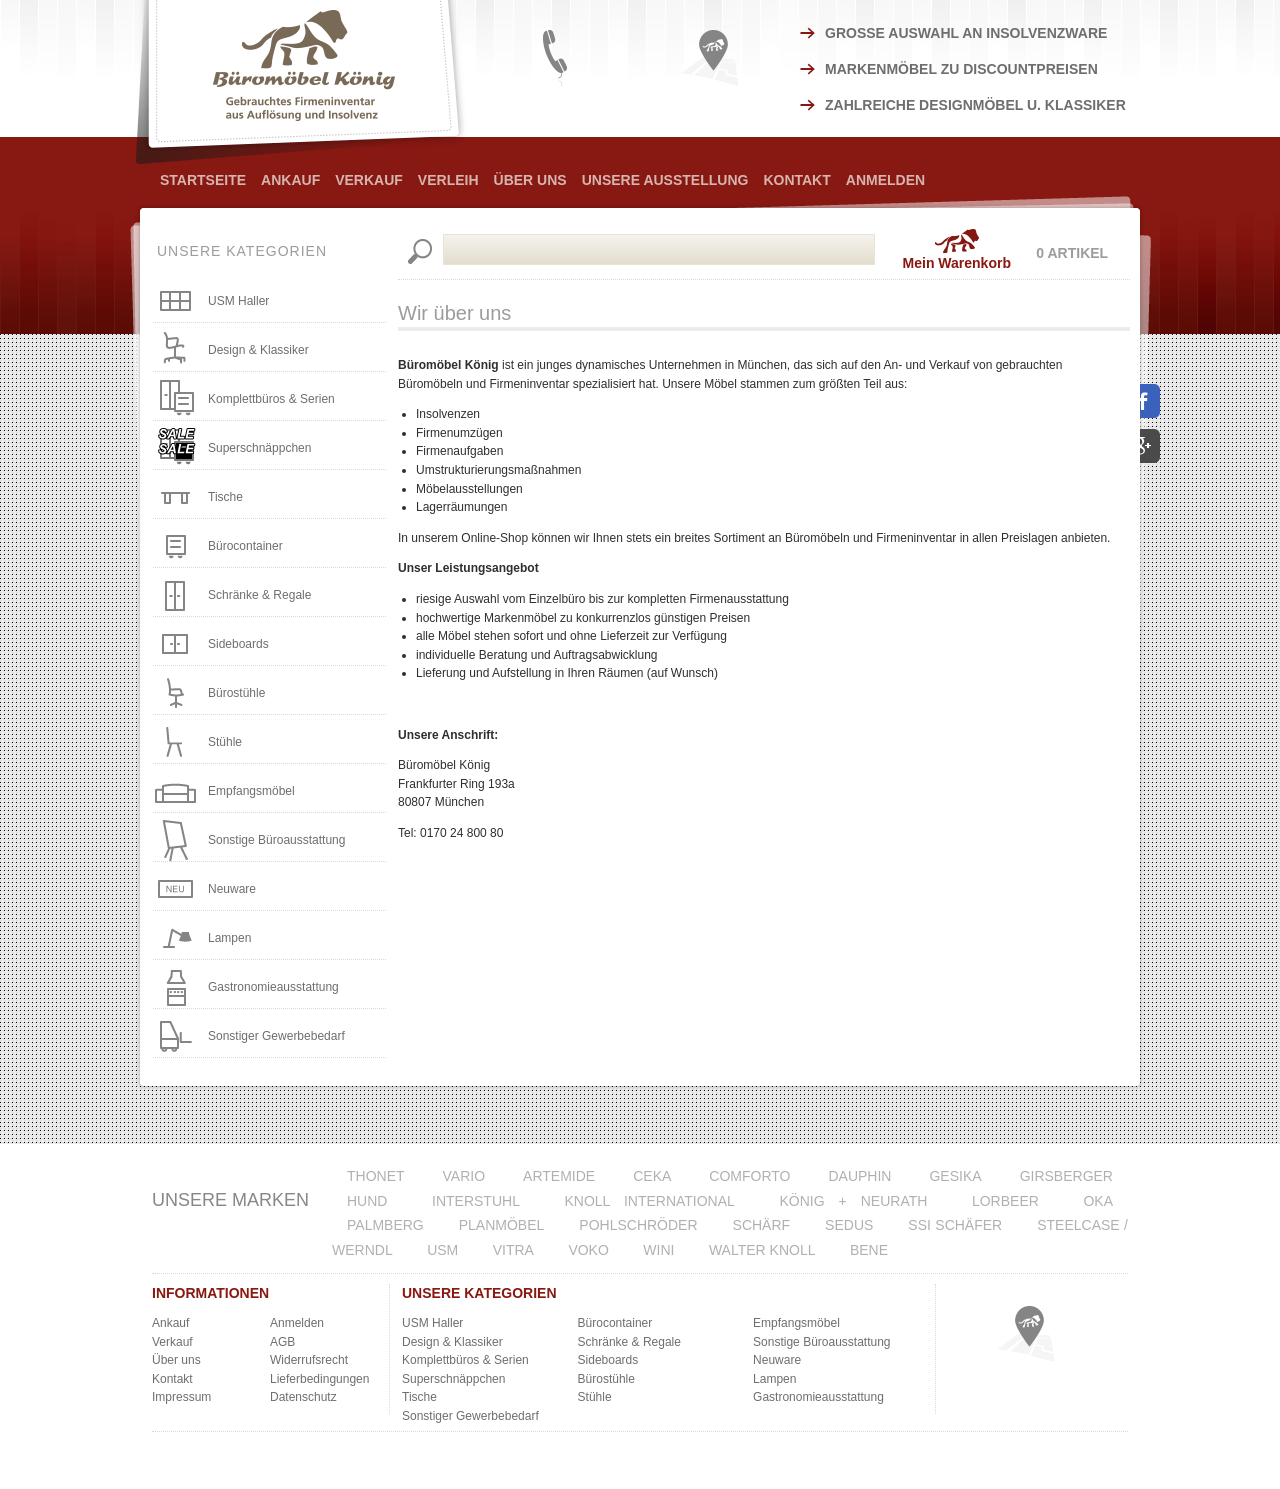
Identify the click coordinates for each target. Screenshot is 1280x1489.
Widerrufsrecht (309, 1360)
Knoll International (649, 1201)
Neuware (232, 889)
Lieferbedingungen (319, 1379)
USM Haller (238, 301)
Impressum (181, 1397)
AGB (282, 1342)
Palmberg (385, 1225)
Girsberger (1066, 1176)
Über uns (176, 1360)
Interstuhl (476, 1201)
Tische (225, 497)
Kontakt (796, 180)
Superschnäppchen (259, 448)
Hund (367, 1201)
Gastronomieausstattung (273, 987)
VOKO (588, 1250)
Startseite (203, 180)
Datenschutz (303, 1397)
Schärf (762, 1225)
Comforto (749, 1176)
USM (442, 1250)
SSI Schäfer (955, 1225)
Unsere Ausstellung (665, 180)
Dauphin (859, 1176)
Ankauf (290, 180)
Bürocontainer (245, 546)
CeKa (652, 1176)
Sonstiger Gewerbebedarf (276, 1036)
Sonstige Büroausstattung (276, 840)
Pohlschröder (638, 1225)
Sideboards (238, 644)
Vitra (513, 1250)
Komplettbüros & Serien (271, 399)
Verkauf (369, 180)
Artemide (559, 1176)
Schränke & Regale (259, 595)
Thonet (376, 1176)
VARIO (464, 1176)
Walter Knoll (762, 1250)
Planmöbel (502, 1225)
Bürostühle (236, 693)
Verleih (448, 180)
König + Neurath (853, 1201)
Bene (869, 1250)
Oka (1098, 1201)
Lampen (229, 938)
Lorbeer (1005, 1201)
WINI (658, 1250)
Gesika (955, 1176)
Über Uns (530, 180)
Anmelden (885, 180)
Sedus (849, 1225)
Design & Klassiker (258, 350)
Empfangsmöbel (251, 791)
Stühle (225, 742)
